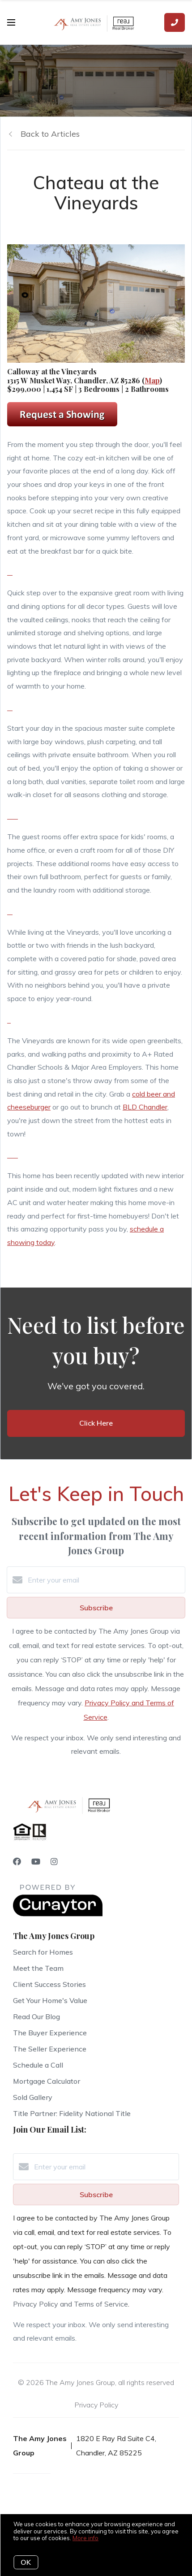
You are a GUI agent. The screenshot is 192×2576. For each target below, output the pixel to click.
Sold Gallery (32, 2097)
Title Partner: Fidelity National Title (72, 2113)
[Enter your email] (105, 1580)
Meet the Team (38, 1968)
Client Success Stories (49, 1984)
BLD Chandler (145, 1106)
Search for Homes (43, 1951)
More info (85, 2537)
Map (152, 380)
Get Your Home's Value (50, 2000)
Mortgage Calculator (46, 2081)
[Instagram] (54, 1861)
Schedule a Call (38, 2064)
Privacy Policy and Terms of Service (70, 2303)
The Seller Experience (49, 2048)
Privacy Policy (96, 2404)
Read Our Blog (36, 2016)
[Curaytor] (57, 1913)
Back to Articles (50, 134)
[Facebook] (17, 1861)
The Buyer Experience (50, 2032)
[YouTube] (35, 1861)
